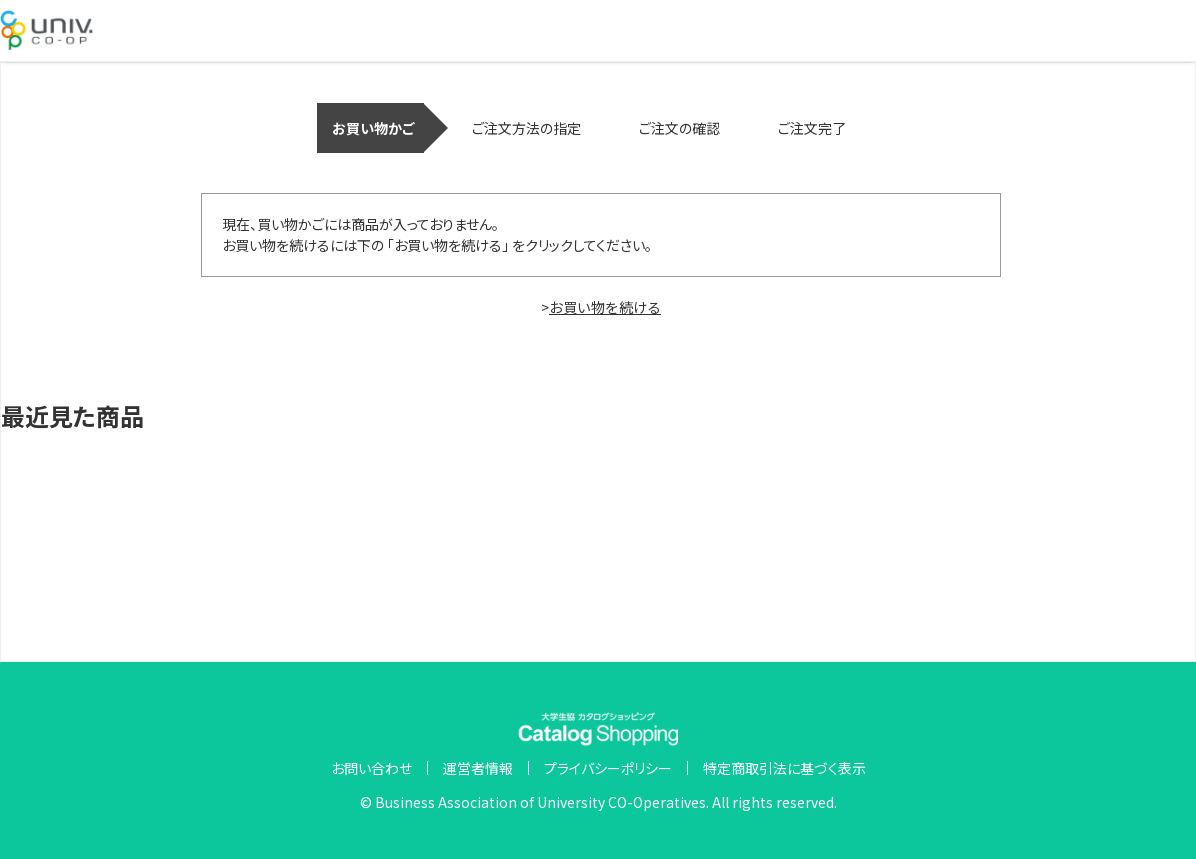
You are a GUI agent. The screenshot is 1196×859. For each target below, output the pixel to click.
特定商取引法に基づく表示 (784, 768)
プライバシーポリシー (608, 768)
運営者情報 (478, 768)
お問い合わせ (371, 768)
